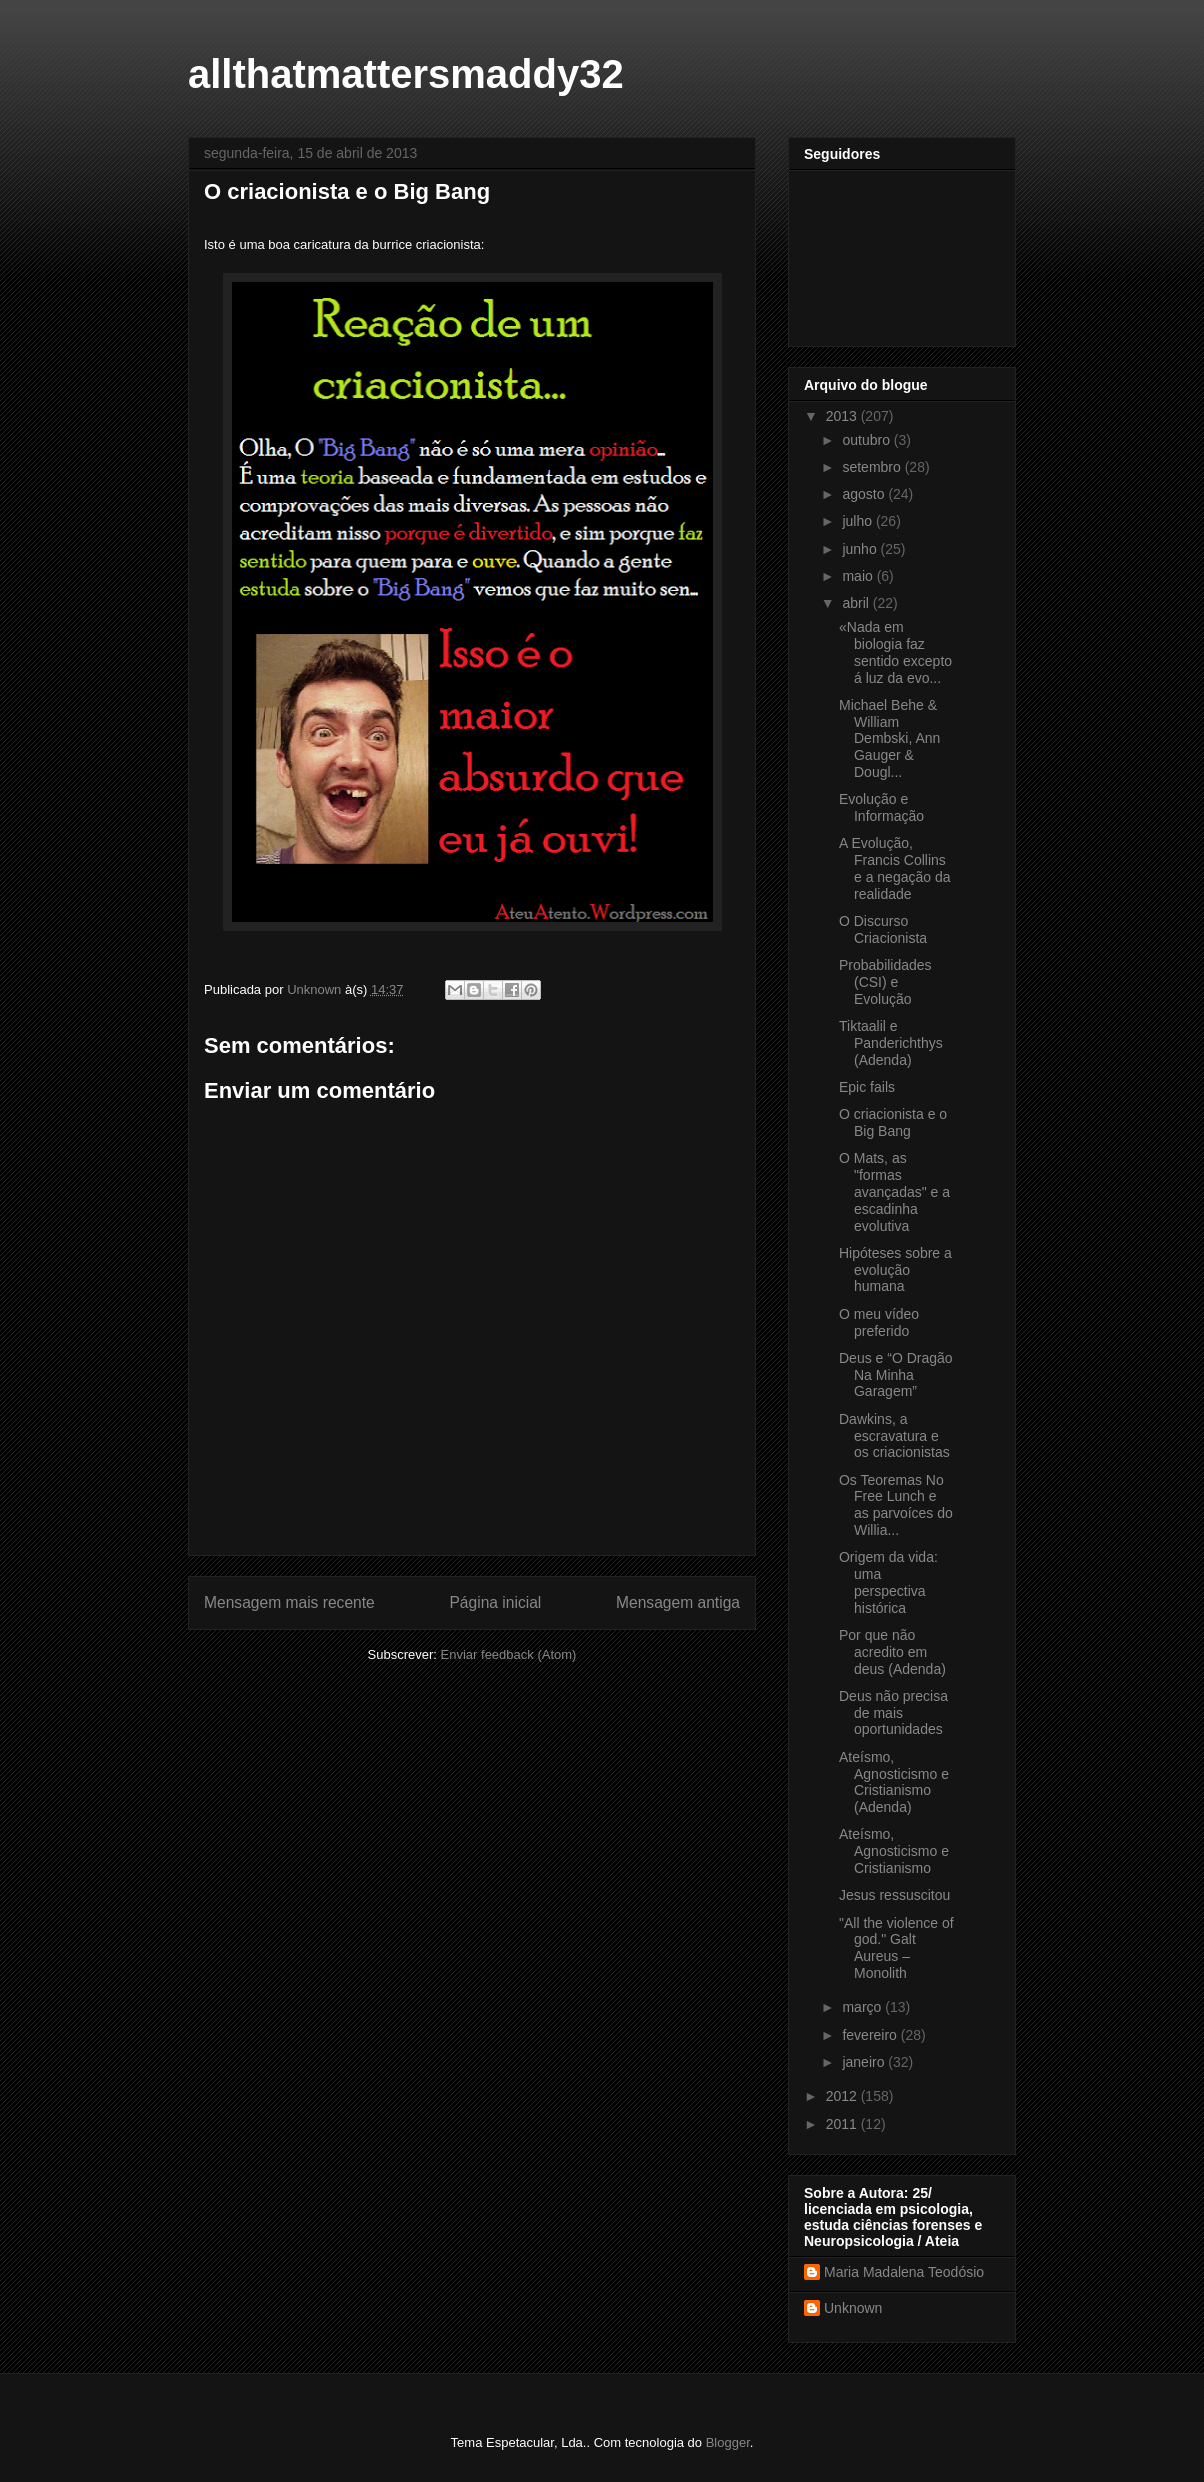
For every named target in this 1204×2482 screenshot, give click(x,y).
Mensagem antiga (678, 1602)
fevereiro (871, 2035)
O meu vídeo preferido (879, 1322)
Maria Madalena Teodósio (904, 2272)
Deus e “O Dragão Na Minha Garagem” (896, 1375)
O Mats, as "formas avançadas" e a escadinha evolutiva (894, 1191)
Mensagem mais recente (289, 1602)
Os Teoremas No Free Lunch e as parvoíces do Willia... (896, 1505)
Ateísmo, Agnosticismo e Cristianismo (894, 1851)
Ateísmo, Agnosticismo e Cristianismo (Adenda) (894, 1782)
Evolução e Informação (881, 807)
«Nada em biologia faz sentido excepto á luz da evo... (895, 652)
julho (858, 521)
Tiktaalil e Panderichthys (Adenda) (891, 1043)
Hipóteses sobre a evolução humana (895, 1270)
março (863, 2007)
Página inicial (495, 1602)
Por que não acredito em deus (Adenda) (892, 1652)
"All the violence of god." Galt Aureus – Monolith (896, 1948)
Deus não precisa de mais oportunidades (893, 1713)
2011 (843, 2124)
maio (859, 576)
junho (861, 549)
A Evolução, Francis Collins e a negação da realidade (895, 868)
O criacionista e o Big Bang (893, 1122)
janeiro (865, 2062)
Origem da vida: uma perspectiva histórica (888, 1582)
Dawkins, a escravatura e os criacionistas (894, 1436)
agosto (865, 494)
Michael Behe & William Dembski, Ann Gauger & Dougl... (889, 738)
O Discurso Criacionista (883, 929)
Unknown (853, 2308)
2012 (843, 2096)
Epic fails (867, 1087)
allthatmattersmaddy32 (406, 74)
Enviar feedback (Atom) (509, 1654)
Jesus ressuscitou (894, 1895)
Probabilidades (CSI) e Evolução (885, 982)
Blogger (728, 2442)
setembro (873, 467)
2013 (843, 416)
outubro (867, 440)
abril (857, 603)
